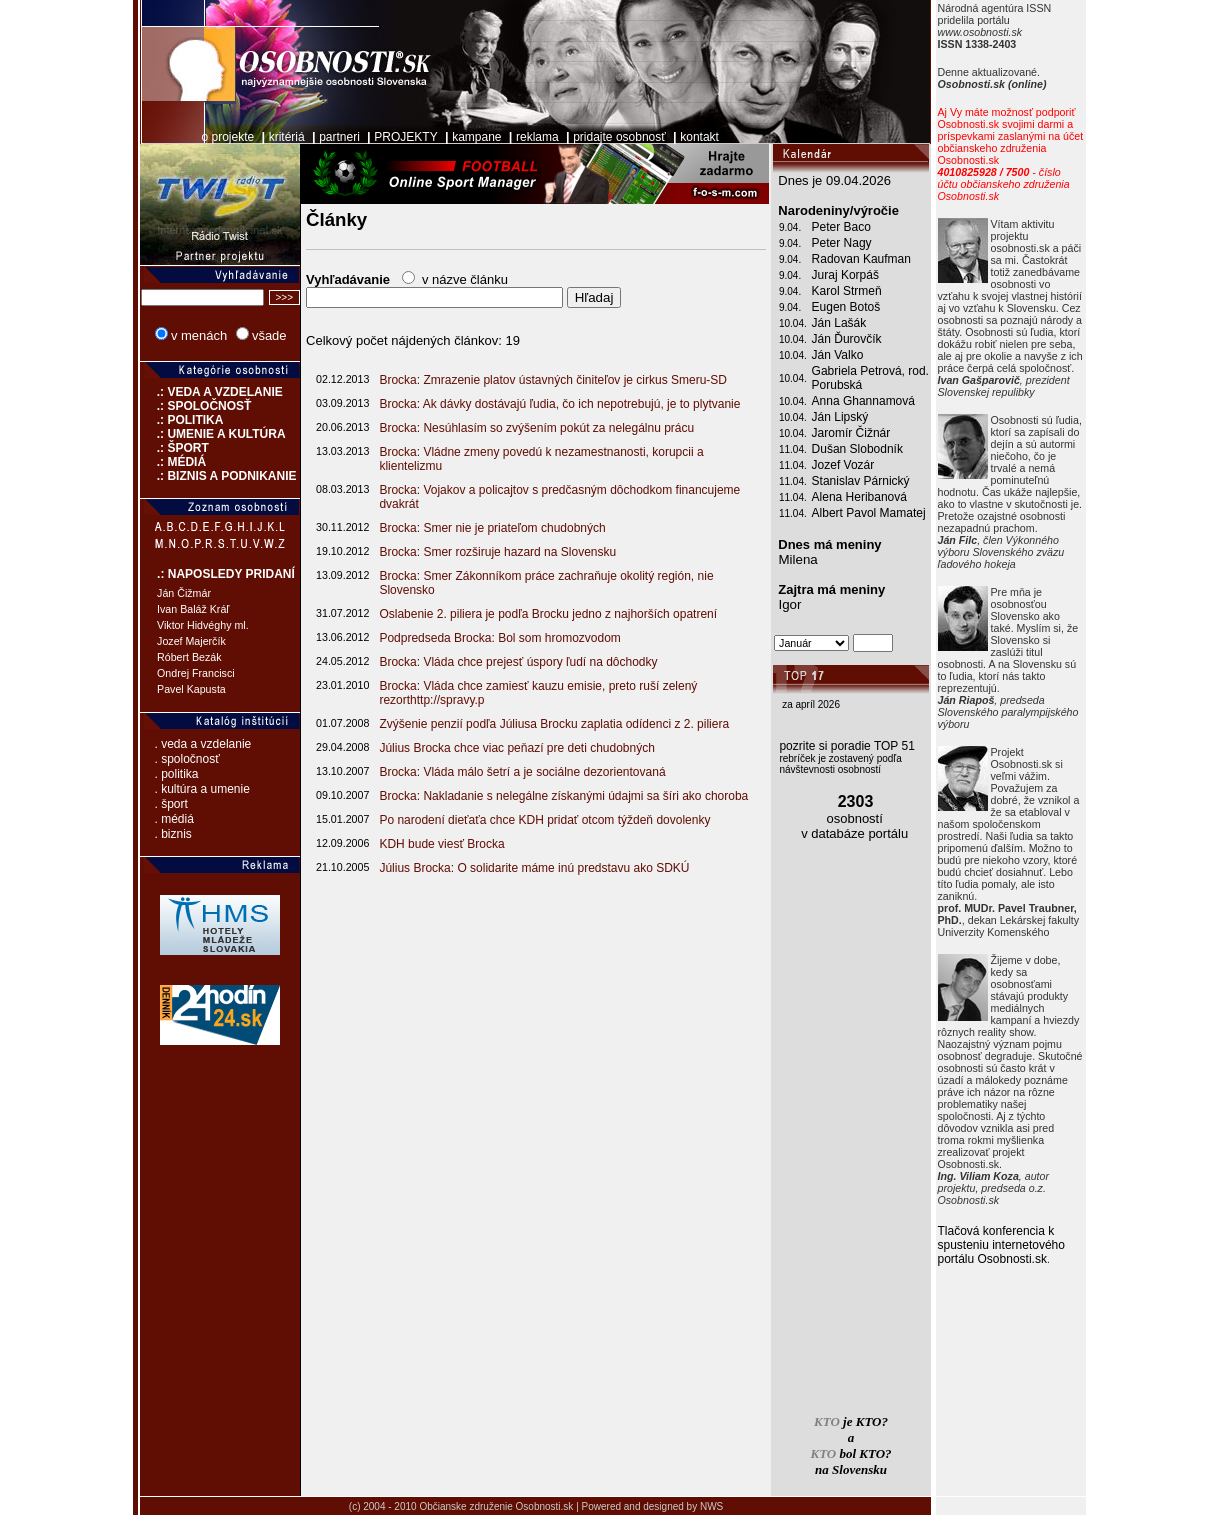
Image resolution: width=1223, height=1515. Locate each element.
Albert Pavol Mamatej (869, 513)
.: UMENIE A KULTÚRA (213, 434)
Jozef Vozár (843, 465)
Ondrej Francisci (196, 673)
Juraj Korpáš (845, 275)
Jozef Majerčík (191, 641)
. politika (177, 774)
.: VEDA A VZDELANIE (211, 392)
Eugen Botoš (846, 307)
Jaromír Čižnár (851, 433)
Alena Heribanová (859, 497)
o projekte (227, 137)
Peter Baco (841, 227)
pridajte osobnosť (619, 137)
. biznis (173, 834)
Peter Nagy (842, 243)
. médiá (174, 819)
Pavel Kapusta (191, 689)
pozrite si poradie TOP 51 (846, 746)
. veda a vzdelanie (203, 744)
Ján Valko (838, 355)
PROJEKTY (405, 137)
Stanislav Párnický (861, 481)
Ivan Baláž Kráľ (193, 609)
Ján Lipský (840, 417)
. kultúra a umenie (202, 789)
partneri (339, 137)
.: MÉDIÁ (173, 462)
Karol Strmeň (847, 291)
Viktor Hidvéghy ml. (203, 625)
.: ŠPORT (174, 448)
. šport (171, 804)
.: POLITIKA (181, 420)
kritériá (287, 137)
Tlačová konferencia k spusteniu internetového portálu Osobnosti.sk (1001, 1245)
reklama (537, 137)
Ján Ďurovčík (847, 339)
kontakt (699, 137)
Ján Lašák (839, 323)
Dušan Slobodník (857, 449)
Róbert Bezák (189, 657)
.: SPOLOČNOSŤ (195, 406)
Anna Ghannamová (863, 401)
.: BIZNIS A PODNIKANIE (218, 476)
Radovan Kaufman (861, 259)
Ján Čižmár (184, 593)
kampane (476, 137)
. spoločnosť (187, 759)
